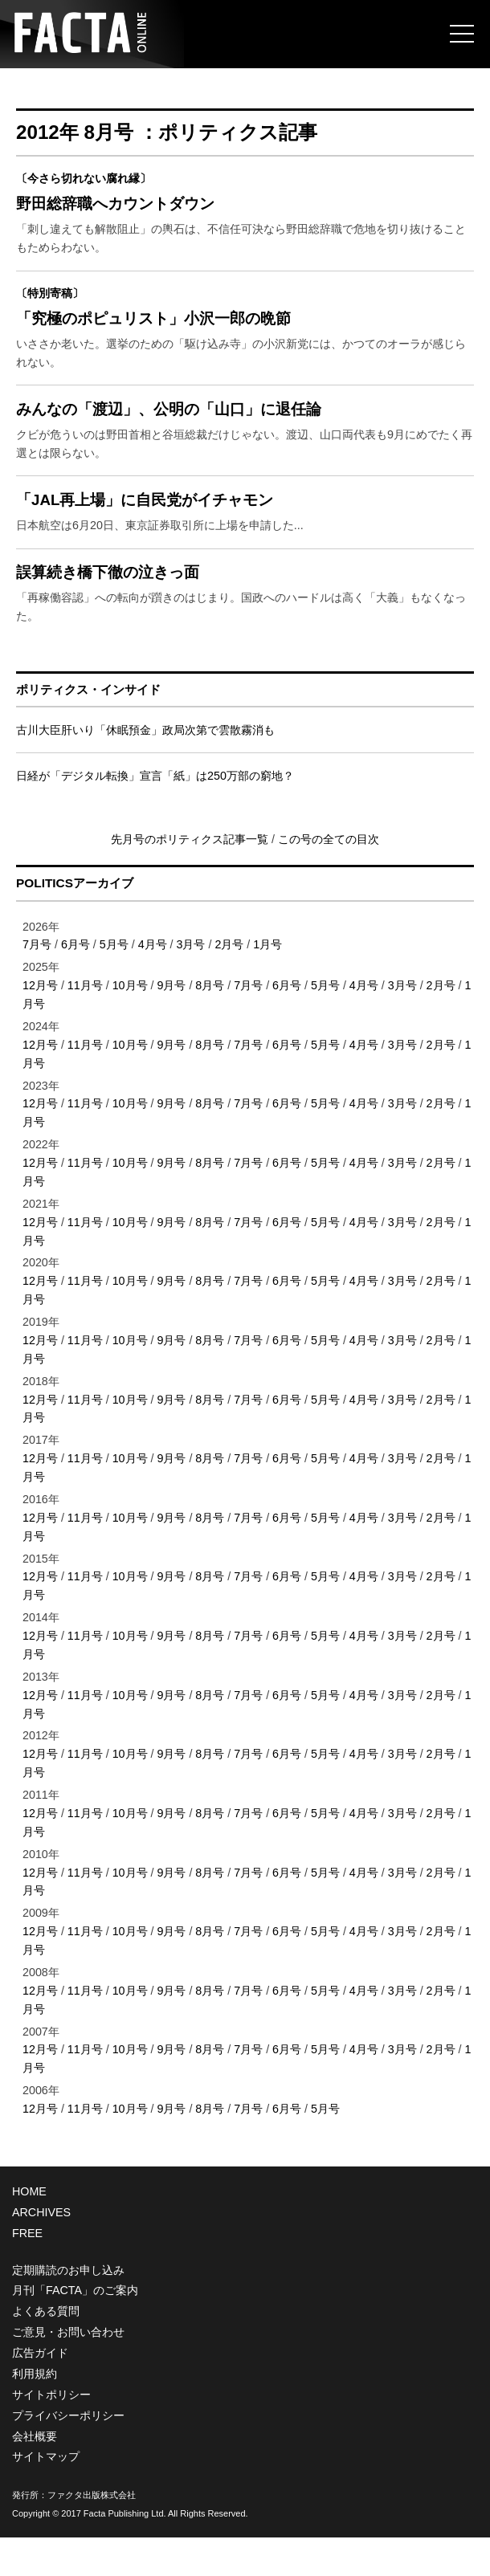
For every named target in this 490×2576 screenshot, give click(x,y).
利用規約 (34, 2412)
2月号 (228, 983)
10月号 (130, 1024)
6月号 (75, 983)
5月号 (114, 983)
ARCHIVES (41, 2250)
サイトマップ (46, 2495)
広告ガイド (40, 2392)
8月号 (209, 1024)
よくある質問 (46, 2350)
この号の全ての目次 (328, 878)
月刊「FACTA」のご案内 (75, 2329)
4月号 (152, 983)
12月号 (40, 1024)
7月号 (36, 983)
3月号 (191, 983)
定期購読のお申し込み (68, 2308)
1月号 (267, 983)
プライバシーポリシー (68, 2454)
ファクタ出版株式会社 (91, 2534)
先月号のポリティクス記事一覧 (191, 878)
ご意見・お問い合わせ (68, 2371)
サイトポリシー (51, 2433)
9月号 (171, 1024)
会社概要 (34, 2474)
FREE (27, 2271)
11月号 (85, 1024)
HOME (29, 2229)
